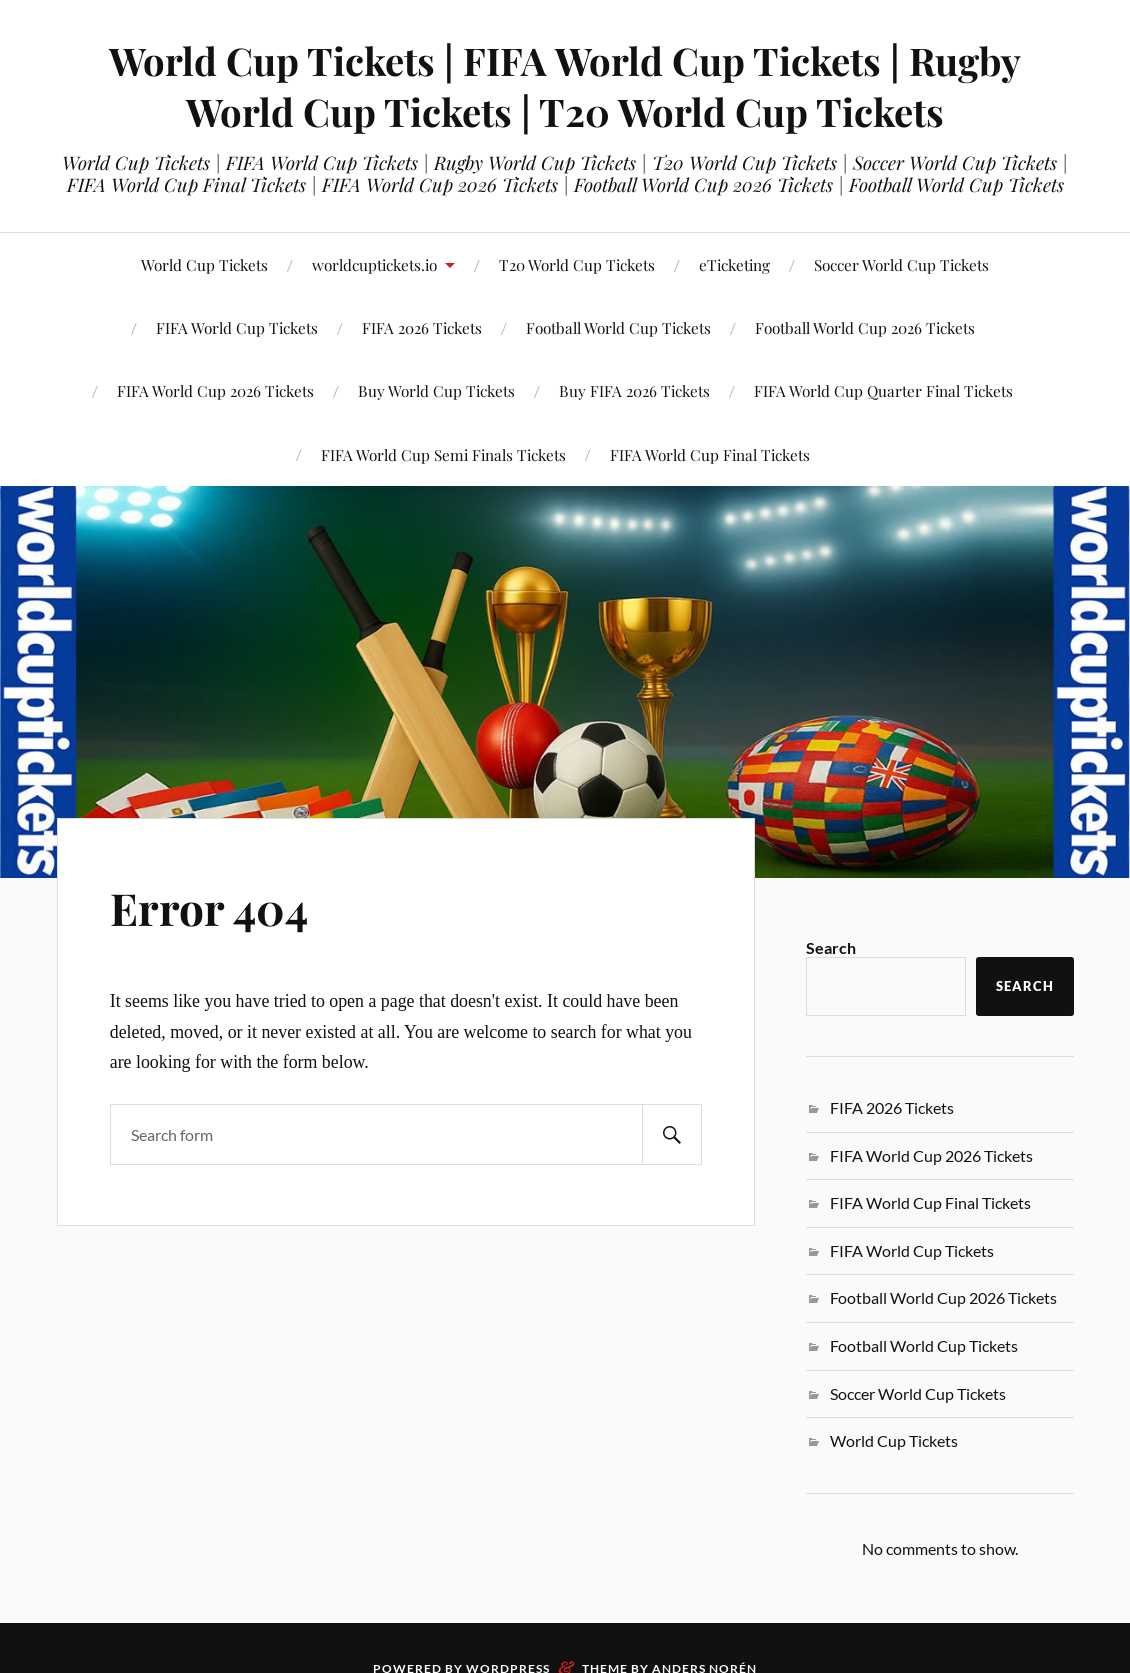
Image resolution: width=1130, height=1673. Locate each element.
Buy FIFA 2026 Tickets (634, 390)
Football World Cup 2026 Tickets (865, 327)
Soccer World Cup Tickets (901, 264)
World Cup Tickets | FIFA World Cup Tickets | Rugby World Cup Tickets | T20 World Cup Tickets (565, 86)
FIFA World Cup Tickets (912, 1250)
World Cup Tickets (204, 264)
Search (831, 947)
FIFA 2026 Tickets (892, 1107)
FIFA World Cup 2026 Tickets (931, 1155)
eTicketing (734, 264)
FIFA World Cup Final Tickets (710, 454)
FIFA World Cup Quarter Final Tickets (883, 390)
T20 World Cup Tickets (577, 264)
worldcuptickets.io (374, 264)
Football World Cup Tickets (618, 327)
